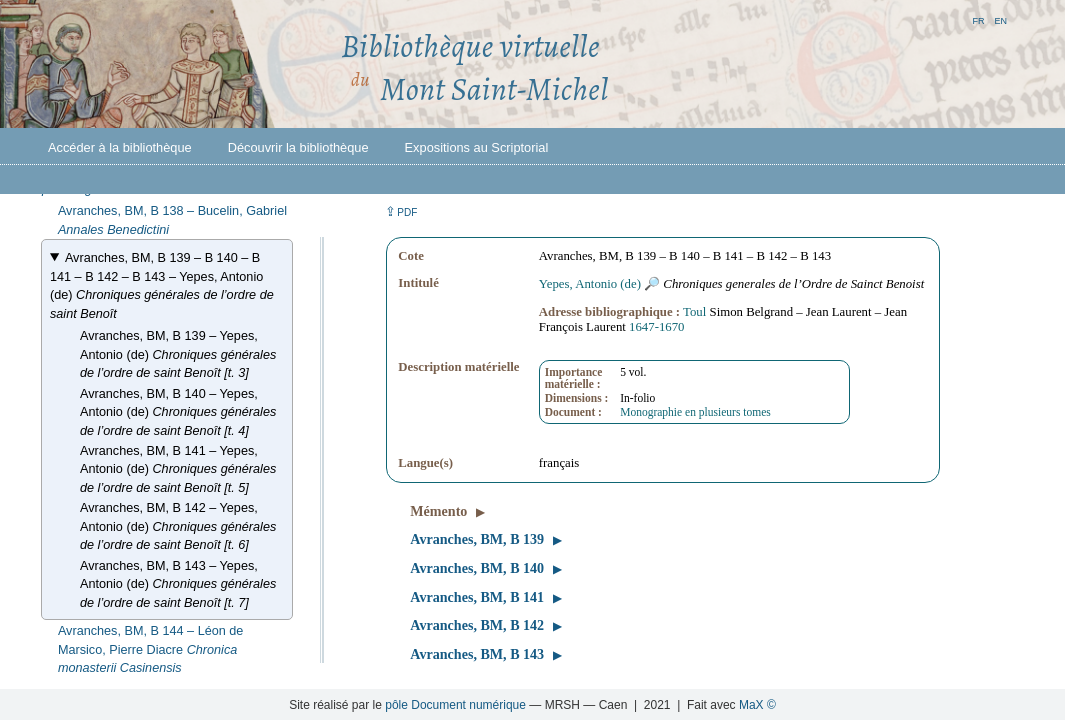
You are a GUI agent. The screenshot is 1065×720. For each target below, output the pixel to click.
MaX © (757, 705)
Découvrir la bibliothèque (298, 147)
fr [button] (978, 19)
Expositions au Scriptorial (477, 147)
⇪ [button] (401, 211)
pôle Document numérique (455, 705)
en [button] (1000, 19)
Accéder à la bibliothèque (120, 147)
